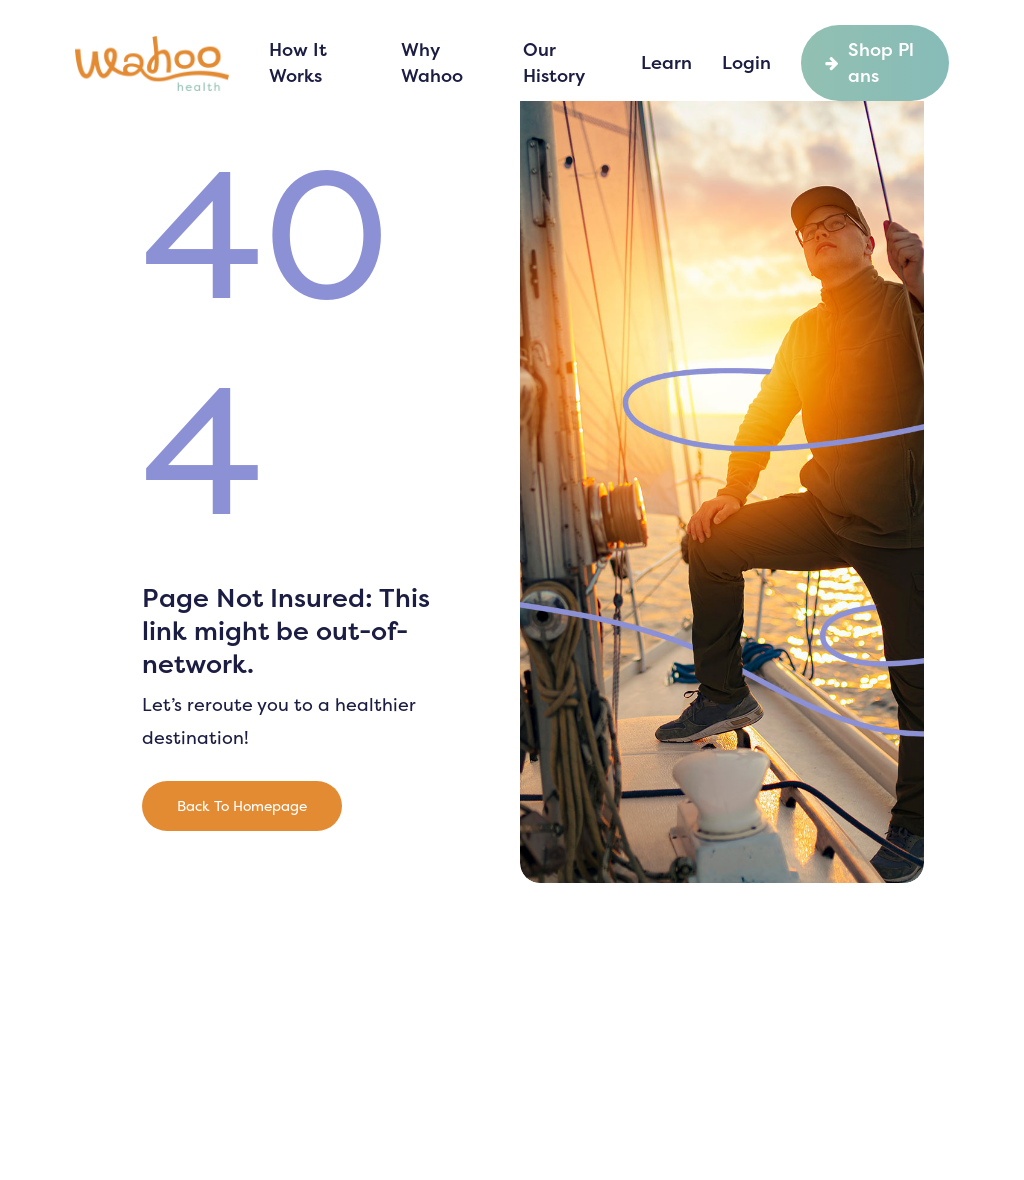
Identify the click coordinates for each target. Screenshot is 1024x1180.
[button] (242, 806)
